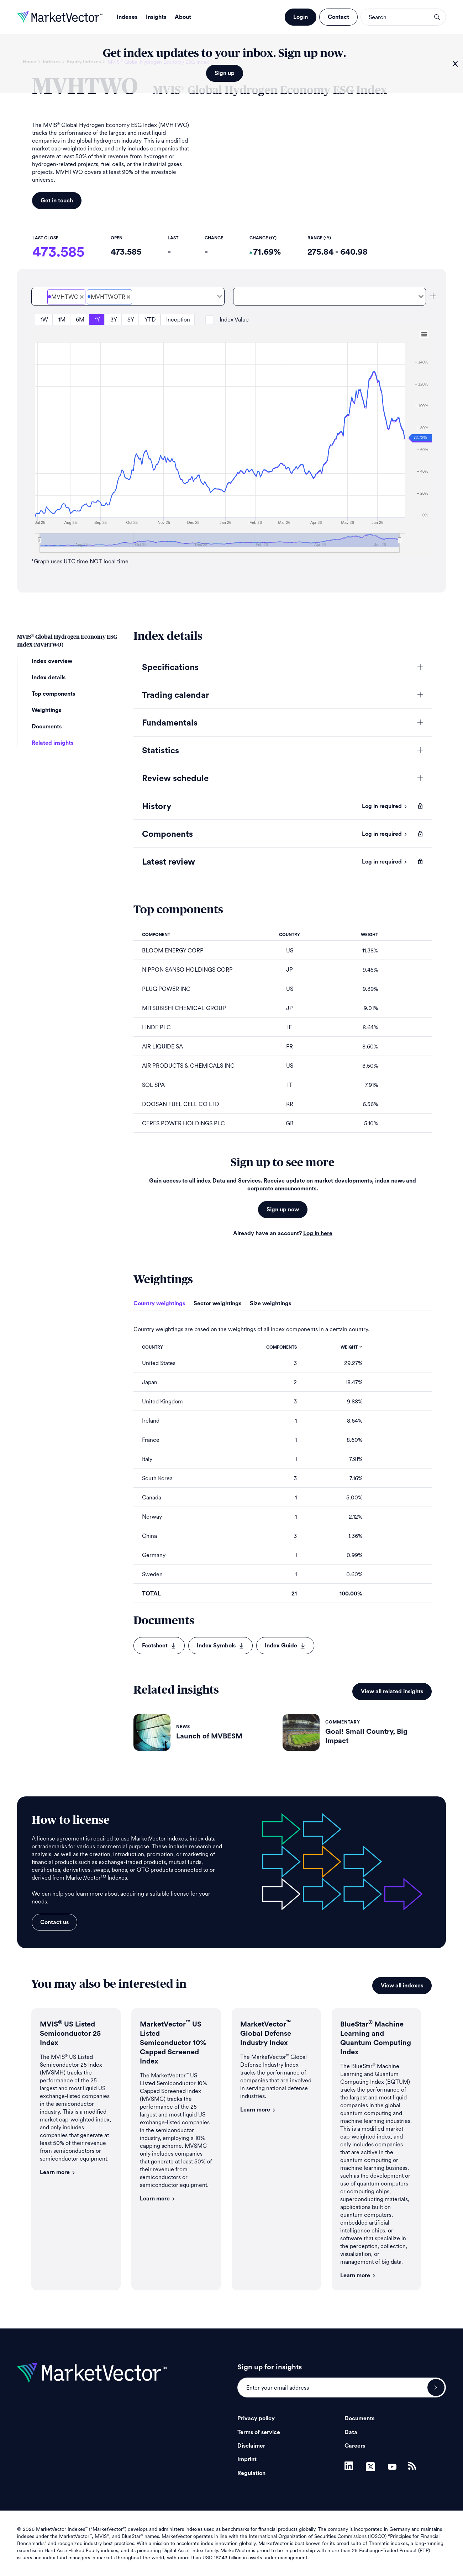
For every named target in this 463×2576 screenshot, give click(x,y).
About (183, 17)
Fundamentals (170, 723)
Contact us (54, 1922)
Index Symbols (220, 1645)
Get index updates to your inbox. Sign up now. (224, 53)
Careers (354, 2446)
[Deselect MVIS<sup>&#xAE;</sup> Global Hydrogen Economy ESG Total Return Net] (128, 297)
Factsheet (159, 1645)
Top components (53, 694)
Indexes (127, 17)
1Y (97, 319)
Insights (156, 17)
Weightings (46, 710)
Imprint (247, 2459)
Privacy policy (256, 2418)
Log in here (317, 1233)
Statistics (160, 751)
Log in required (384, 806)
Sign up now (283, 1209)
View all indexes (402, 1985)
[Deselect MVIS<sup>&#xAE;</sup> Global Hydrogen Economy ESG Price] (82, 297)
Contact (338, 17)
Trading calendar (175, 695)
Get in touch (57, 200)
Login (300, 17)
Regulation (251, 2473)
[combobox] (128, 297)
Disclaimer (251, 2446)
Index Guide (285, 1645)
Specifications (170, 667)
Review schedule (175, 778)
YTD (150, 319)
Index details (48, 677)
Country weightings (159, 1303)
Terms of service (258, 2432)
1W (44, 319)
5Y (130, 319)
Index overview (52, 661)
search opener (437, 17)
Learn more (57, 2172)
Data (350, 2432)
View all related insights (392, 1691)
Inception (178, 319)
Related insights (52, 743)
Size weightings (270, 1303)
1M (61, 319)
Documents (47, 726)
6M (80, 319)
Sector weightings (217, 1303)
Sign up (225, 73)
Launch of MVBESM (209, 1736)
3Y (113, 319)
